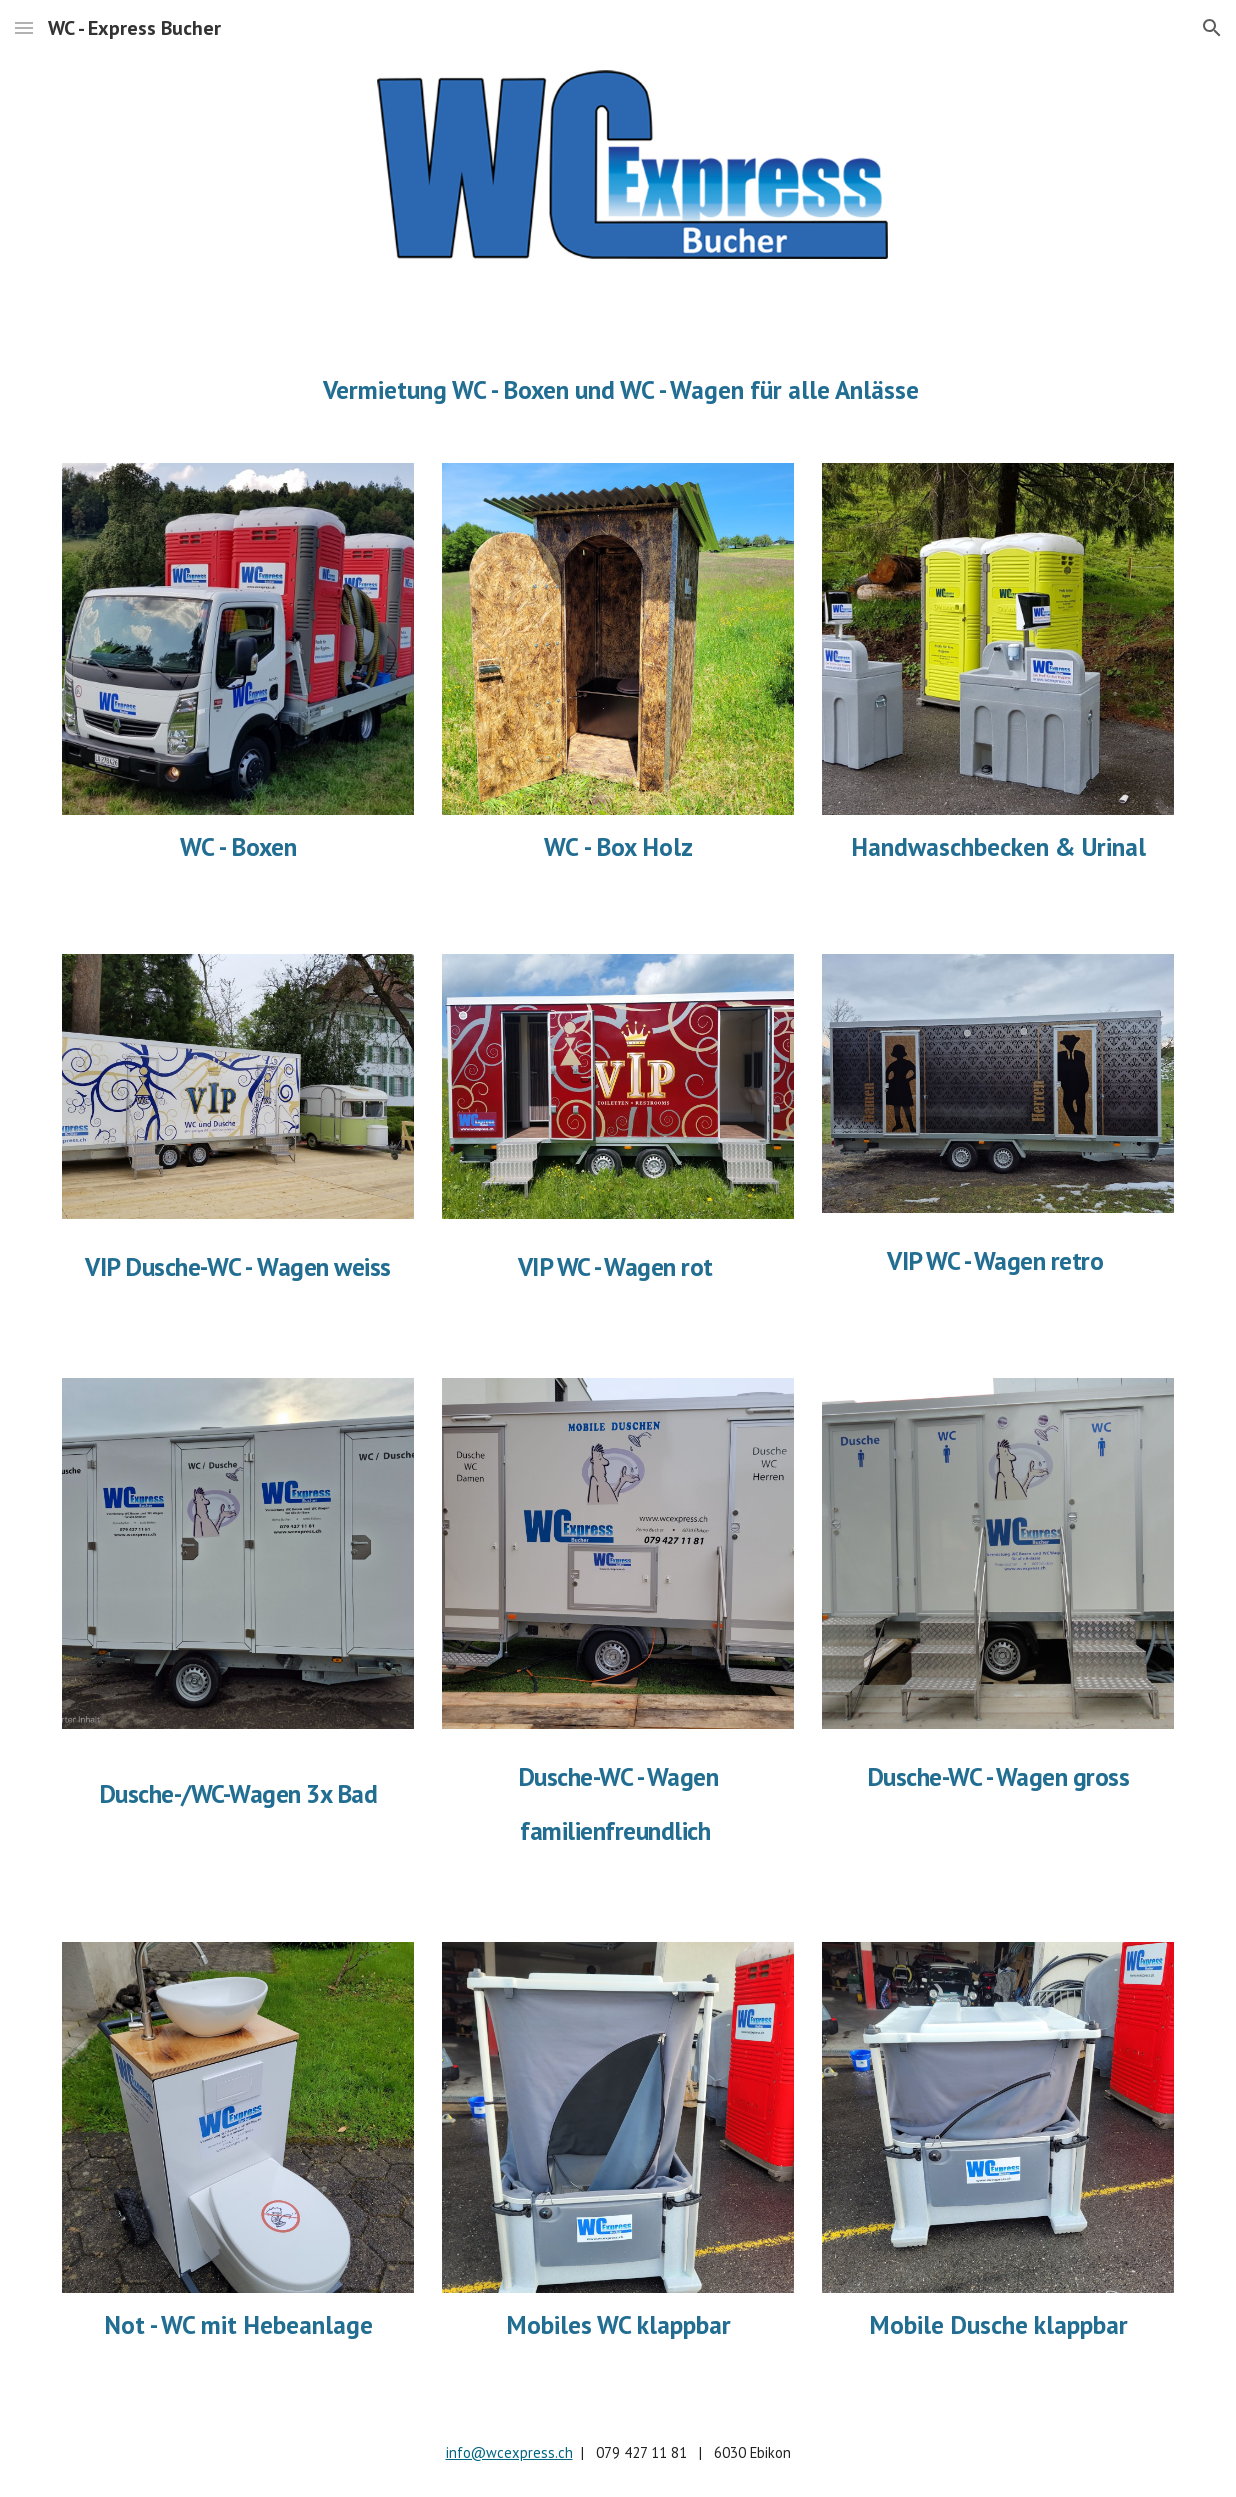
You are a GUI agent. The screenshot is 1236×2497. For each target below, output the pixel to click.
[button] (24, 27)
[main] (618, 389)
